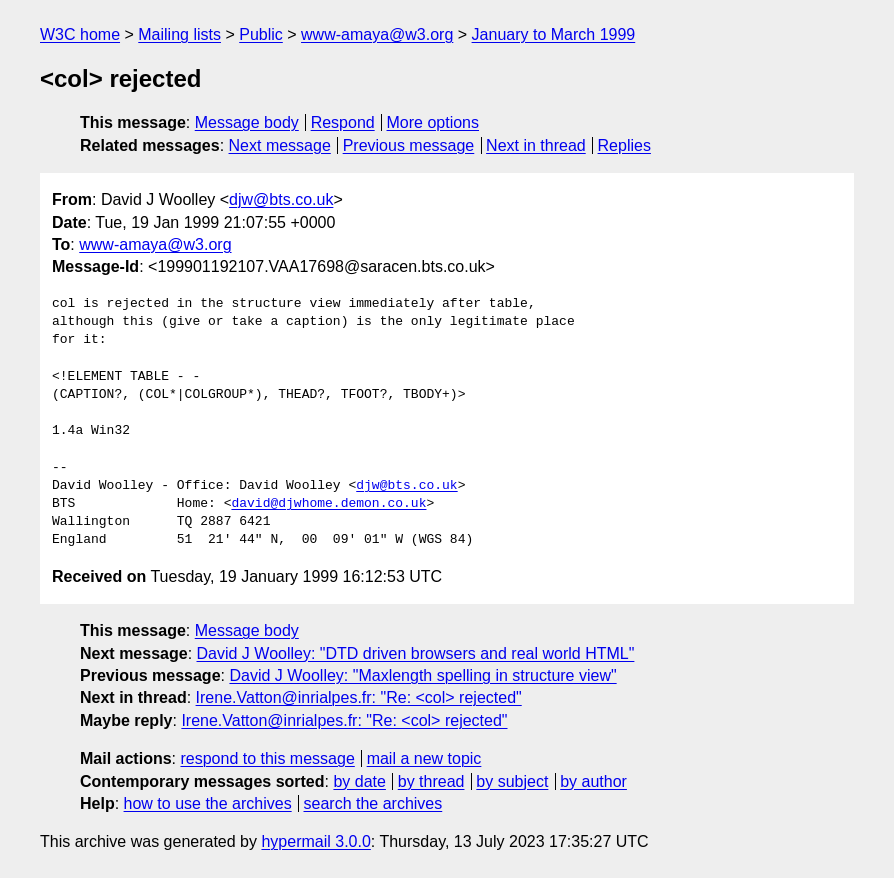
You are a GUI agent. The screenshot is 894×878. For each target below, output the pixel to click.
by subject (512, 781)
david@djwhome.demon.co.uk (328, 504)
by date (359, 781)
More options (433, 122)
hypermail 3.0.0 (315, 841)
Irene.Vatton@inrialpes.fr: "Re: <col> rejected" (359, 697)
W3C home (80, 34)
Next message (280, 145)
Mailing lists (179, 34)
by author (593, 781)
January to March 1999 (554, 34)
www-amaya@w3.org (377, 34)
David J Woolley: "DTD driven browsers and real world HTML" (416, 653)
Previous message (409, 145)
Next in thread (536, 145)
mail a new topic (424, 758)
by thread (431, 781)
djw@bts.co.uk (281, 199)
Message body (247, 122)
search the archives (373, 803)
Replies (624, 145)
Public (261, 34)
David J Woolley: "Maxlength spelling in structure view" (422, 675)
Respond (343, 122)
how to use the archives (208, 803)
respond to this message (267, 758)
